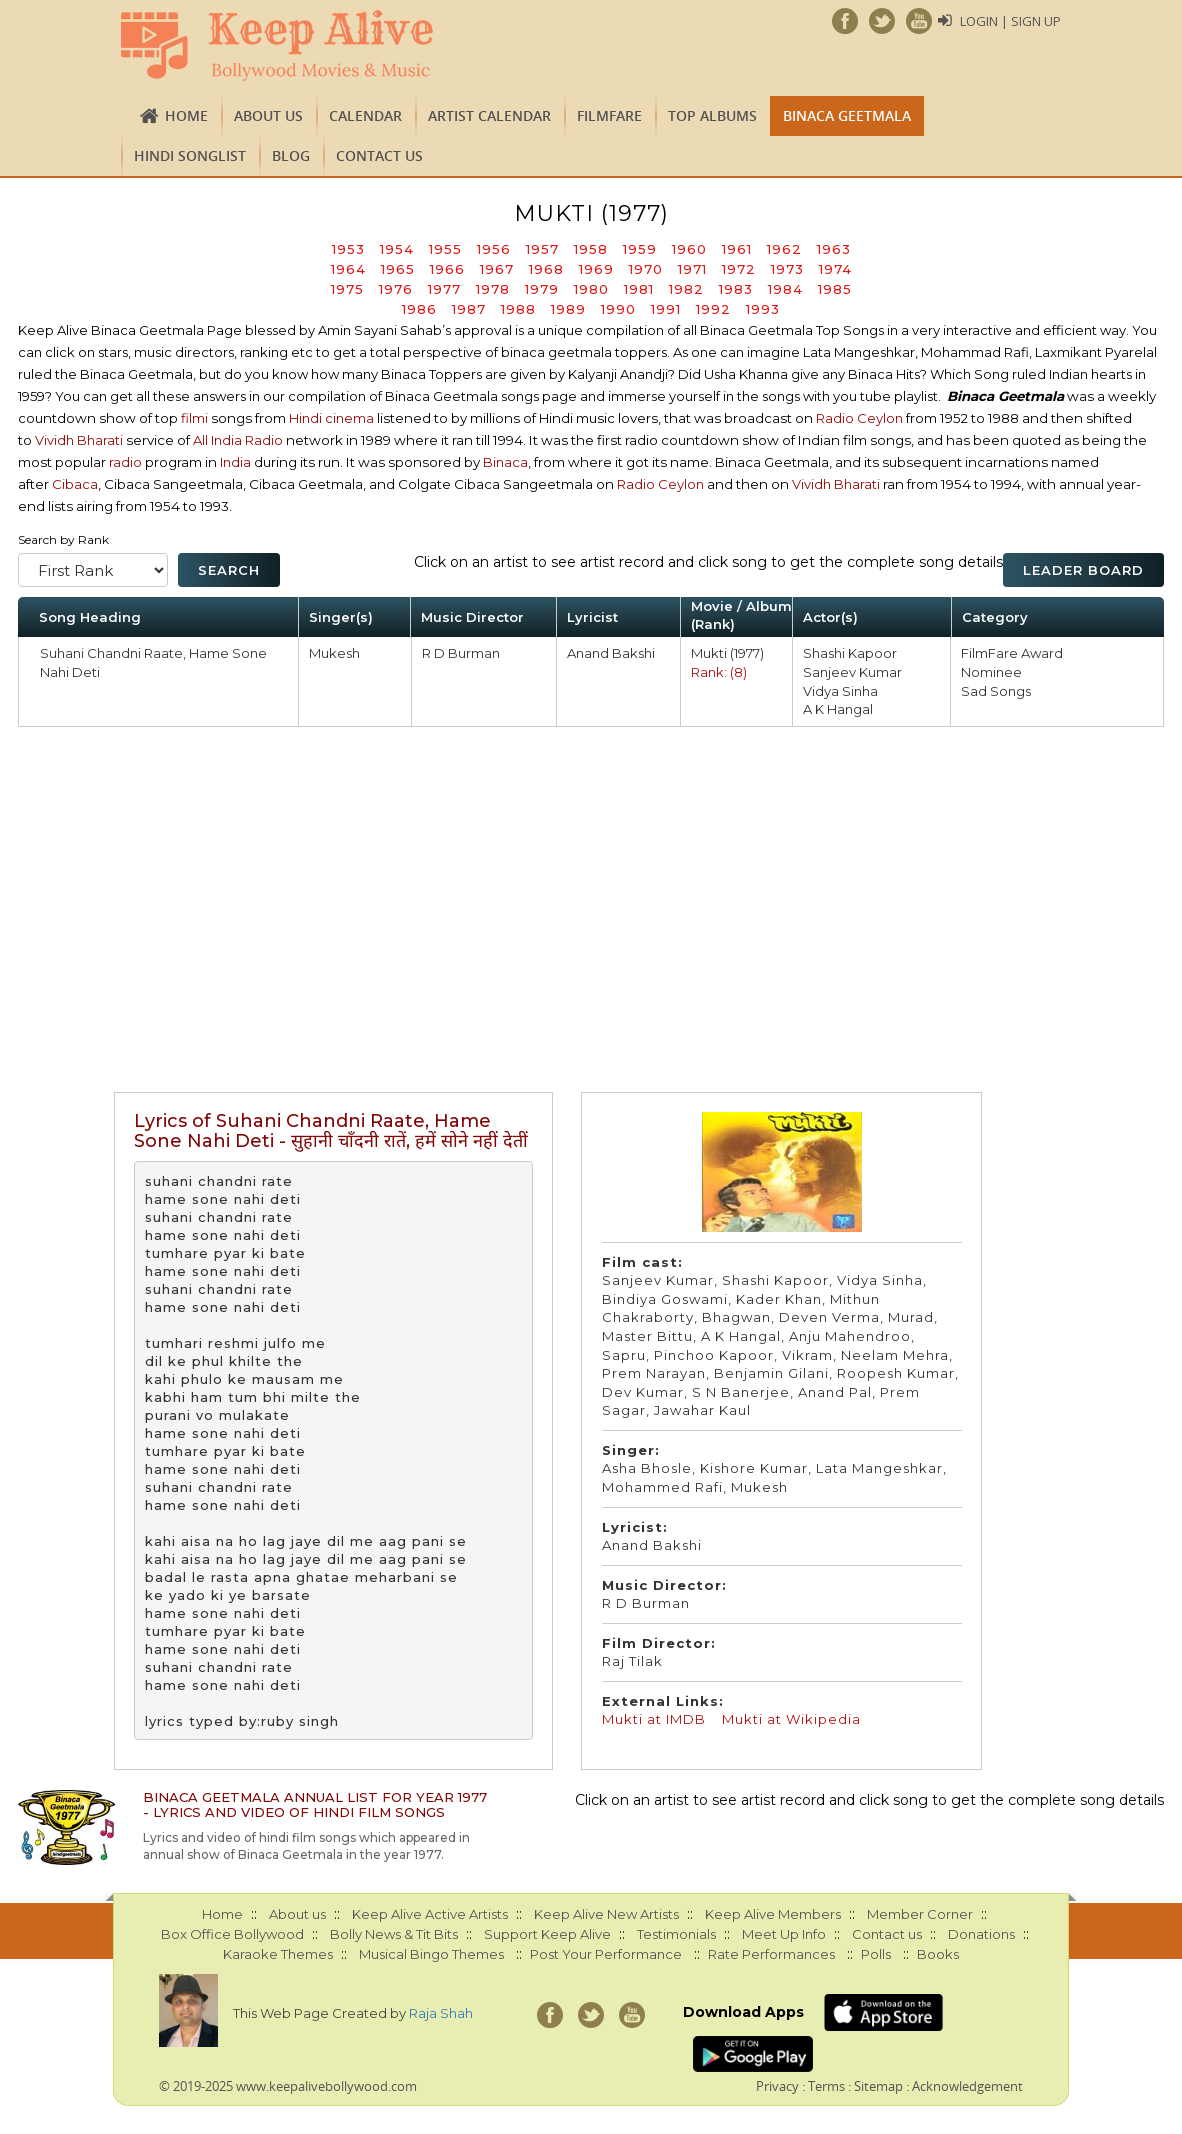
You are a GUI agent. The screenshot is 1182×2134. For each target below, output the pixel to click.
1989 (568, 309)
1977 (444, 289)
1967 (497, 269)
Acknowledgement (967, 2086)
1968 (546, 269)
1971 (692, 269)
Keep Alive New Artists (606, 1914)
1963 (834, 249)
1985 (835, 289)
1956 (494, 249)
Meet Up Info (784, 1934)
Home (186, 115)
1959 (640, 249)
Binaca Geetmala (847, 115)
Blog (291, 155)
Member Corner (920, 1914)
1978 (493, 289)
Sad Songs (996, 691)
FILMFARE (609, 115)
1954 (397, 249)
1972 (739, 269)
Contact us (379, 155)
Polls (876, 1954)
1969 (596, 269)
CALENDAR (365, 115)
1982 (686, 289)
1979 (542, 289)
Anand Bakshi (611, 653)
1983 (736, 289)
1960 (689, 249)
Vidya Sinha (840, 691)
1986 (419, 309)
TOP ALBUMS (712, 115)
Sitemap (878, 2086)
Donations (981, 1934)
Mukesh (334, 653)
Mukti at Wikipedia (791, 1719)
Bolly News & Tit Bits (394, 1934)
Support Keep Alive (547, 1934)
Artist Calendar (489, 115)
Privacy (777, 2086)
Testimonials (676, 1934)
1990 (618, 309)
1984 (785, 289)
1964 (348, 269)
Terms (826, 2086)
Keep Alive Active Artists (430, 1914)
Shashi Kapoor (850, 653)
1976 (396, 289)
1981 (639, 289)
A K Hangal (838, 709)
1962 (784, 249)
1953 (348, 249)
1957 (542, 249)
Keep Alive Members (773, 1914)
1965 (398, 269)
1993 (763, 309)
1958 (591, 249)
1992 (713, 309)
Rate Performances (771, 1954)
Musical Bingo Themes (431, 1954)
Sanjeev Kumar (852, 672)
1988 (518, 309)
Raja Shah (441, 2013)
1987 (469, 309)
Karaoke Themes (278, 1954)
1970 (646, 269)
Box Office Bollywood (232, 1934)
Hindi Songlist (190, 155)
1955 (445, 249)
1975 (347, 289)
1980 (591, 289)
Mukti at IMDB (654, 1719)
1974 (835, 269)
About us (268, 115)
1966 (447, 269)
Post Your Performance (606, 1954)
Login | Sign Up (1010, 21)
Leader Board (1083, 570)
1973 (787, 269)
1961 (737, 249)
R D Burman (461, 653)
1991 (666, 309)
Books (938, 1954)
